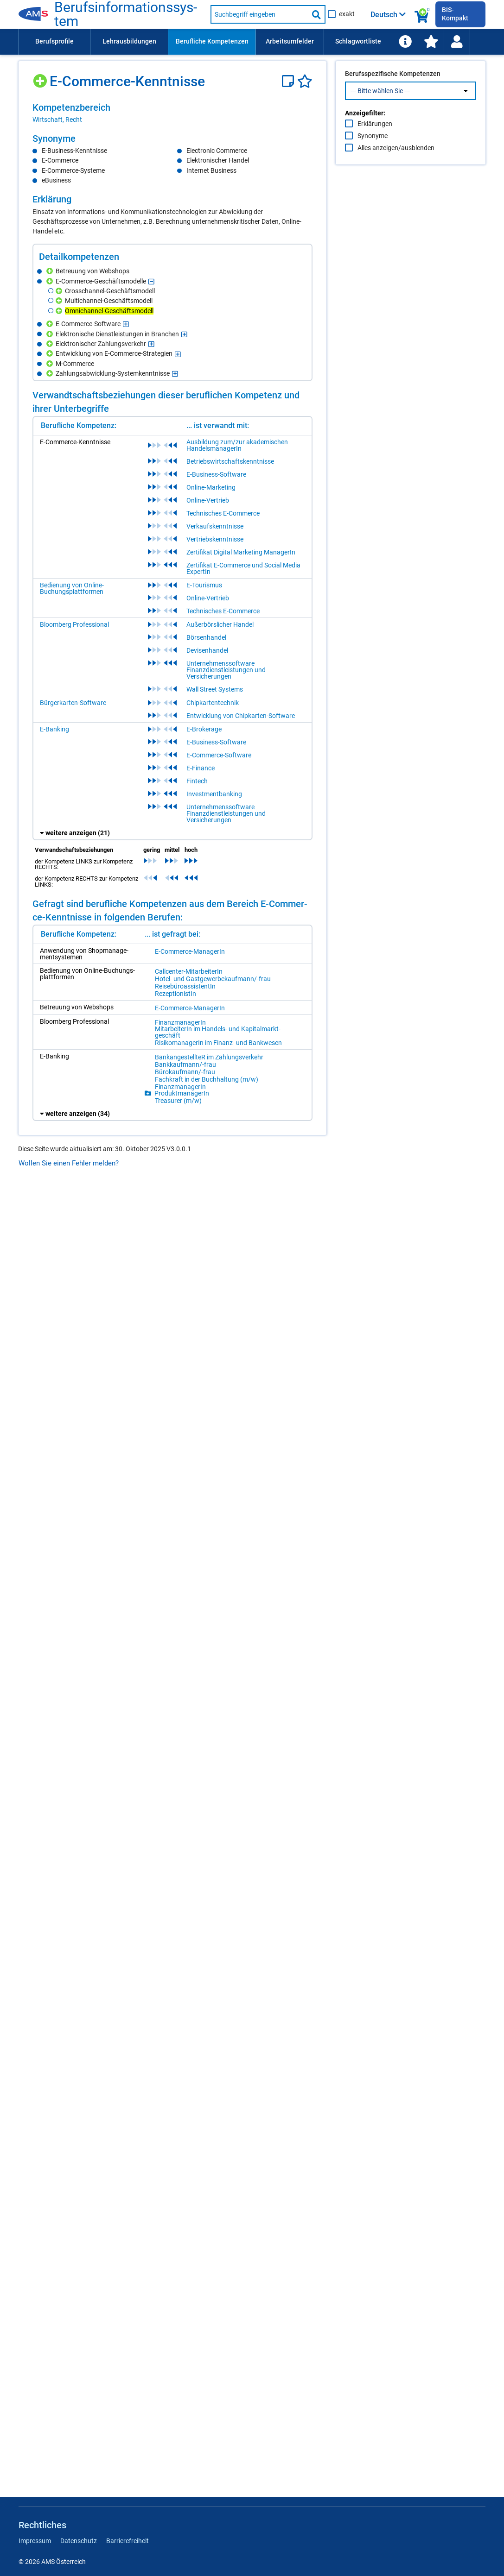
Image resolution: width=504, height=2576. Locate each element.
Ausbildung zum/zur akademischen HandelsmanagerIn (237, 445)
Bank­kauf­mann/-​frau (185, 1064)
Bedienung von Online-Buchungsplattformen (72, 588)
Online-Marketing (211, 487)
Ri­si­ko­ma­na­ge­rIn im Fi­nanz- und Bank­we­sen (218, 1042)
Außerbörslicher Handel (220, 624)
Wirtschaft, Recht (57, 119)
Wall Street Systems (214, 689)
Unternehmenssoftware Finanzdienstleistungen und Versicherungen (226, 670)
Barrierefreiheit (127, 2541)
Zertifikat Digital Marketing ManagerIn (240, 552)
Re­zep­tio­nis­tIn (175, 993)
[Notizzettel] (289, 81)
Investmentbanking (214, 794)
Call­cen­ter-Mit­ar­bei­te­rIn (189, 971)
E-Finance (200, 768)
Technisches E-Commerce (223, 513)
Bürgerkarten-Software (73, 702)
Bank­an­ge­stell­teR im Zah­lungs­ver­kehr (209, 1057)
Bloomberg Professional (74, 624)
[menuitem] (54, 42)
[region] (172, 113)
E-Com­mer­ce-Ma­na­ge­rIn (190, 951)
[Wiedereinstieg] (457, 42)
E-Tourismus (204, 585)
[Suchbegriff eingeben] (259, 14)
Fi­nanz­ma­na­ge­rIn (180, 1022)
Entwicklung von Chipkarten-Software (240, 715)
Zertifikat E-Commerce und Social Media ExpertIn (243, 568)
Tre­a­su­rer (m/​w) (178, 1100)
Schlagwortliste (358, 41)
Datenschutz (78, 2541)
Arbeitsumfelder (290, 41)
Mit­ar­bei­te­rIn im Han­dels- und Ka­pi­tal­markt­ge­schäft (218, 1032)
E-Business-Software (216, 474)
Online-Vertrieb (207, 500)
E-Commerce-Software (218, 755)
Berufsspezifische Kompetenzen (392, 93)
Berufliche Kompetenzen (212, 41)
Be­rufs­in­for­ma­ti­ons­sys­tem (125, 14)
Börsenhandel (206, 637)
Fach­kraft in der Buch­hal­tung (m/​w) (206, 1079)
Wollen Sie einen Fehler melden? (69, 1163)
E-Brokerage (204, 729)
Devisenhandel (207, 650)
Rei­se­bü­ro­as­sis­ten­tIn (185, 986)
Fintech (197, 781)
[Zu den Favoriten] (431, 42)
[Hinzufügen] (41, 77)
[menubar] (252, 42)
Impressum (35, 2541)
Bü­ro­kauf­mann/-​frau (185, 1072)
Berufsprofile (54, 41)
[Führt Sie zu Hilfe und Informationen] (405, 42)
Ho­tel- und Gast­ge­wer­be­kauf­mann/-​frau (213, 979)
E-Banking (54, 729)
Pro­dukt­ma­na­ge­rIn (181, 1093)
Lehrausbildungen (129, 41)
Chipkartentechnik (212, 702)
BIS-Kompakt (455, 14)
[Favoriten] (305, 81)
